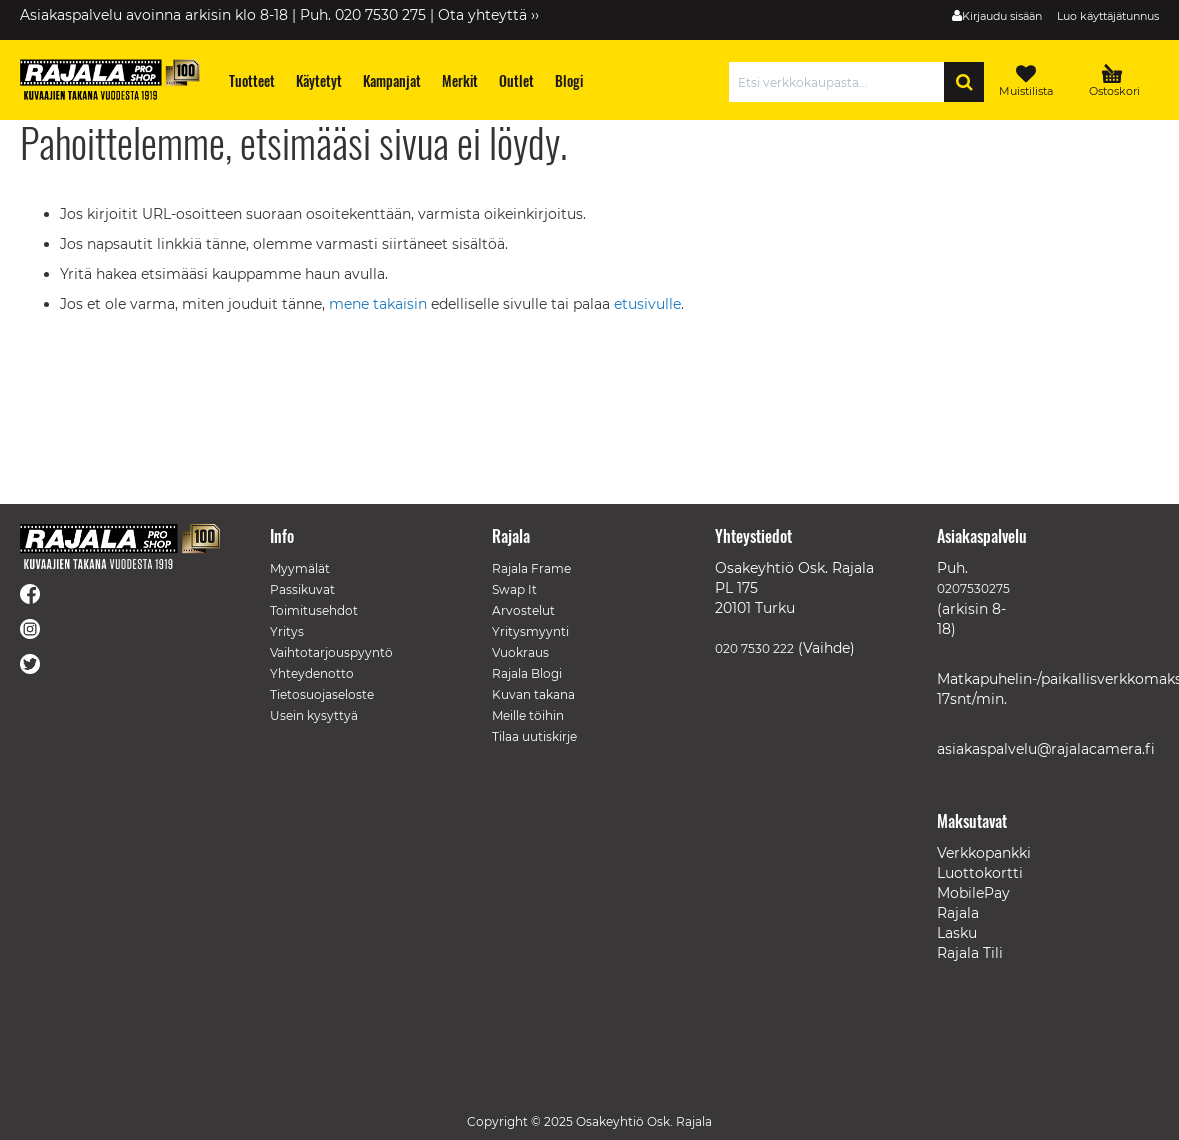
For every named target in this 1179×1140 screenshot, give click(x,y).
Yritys (287, 631)
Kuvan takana (533, 694)
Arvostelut (523, 610)
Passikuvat (302, 589)
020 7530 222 (754, 648)
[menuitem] (252, 80)
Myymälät (300, 568)
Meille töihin (528, 715)
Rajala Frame (531, 568)
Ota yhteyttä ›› (488, 15)
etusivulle (647, 304)
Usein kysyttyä (314, 715)
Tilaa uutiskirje (534, 736)
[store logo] (110, 79)
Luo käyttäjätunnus (1108, 16)
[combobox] (841, 82)
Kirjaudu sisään (1002, 16)
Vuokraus (520, 652)
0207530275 (973, 588)
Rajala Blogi (527, 673)
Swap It (514, 589)
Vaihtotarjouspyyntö (331, 652)
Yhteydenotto (312, 673)
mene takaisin (380, 304)
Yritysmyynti (530, 631)
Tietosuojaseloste (322, 694)
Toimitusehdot (314, 610)
